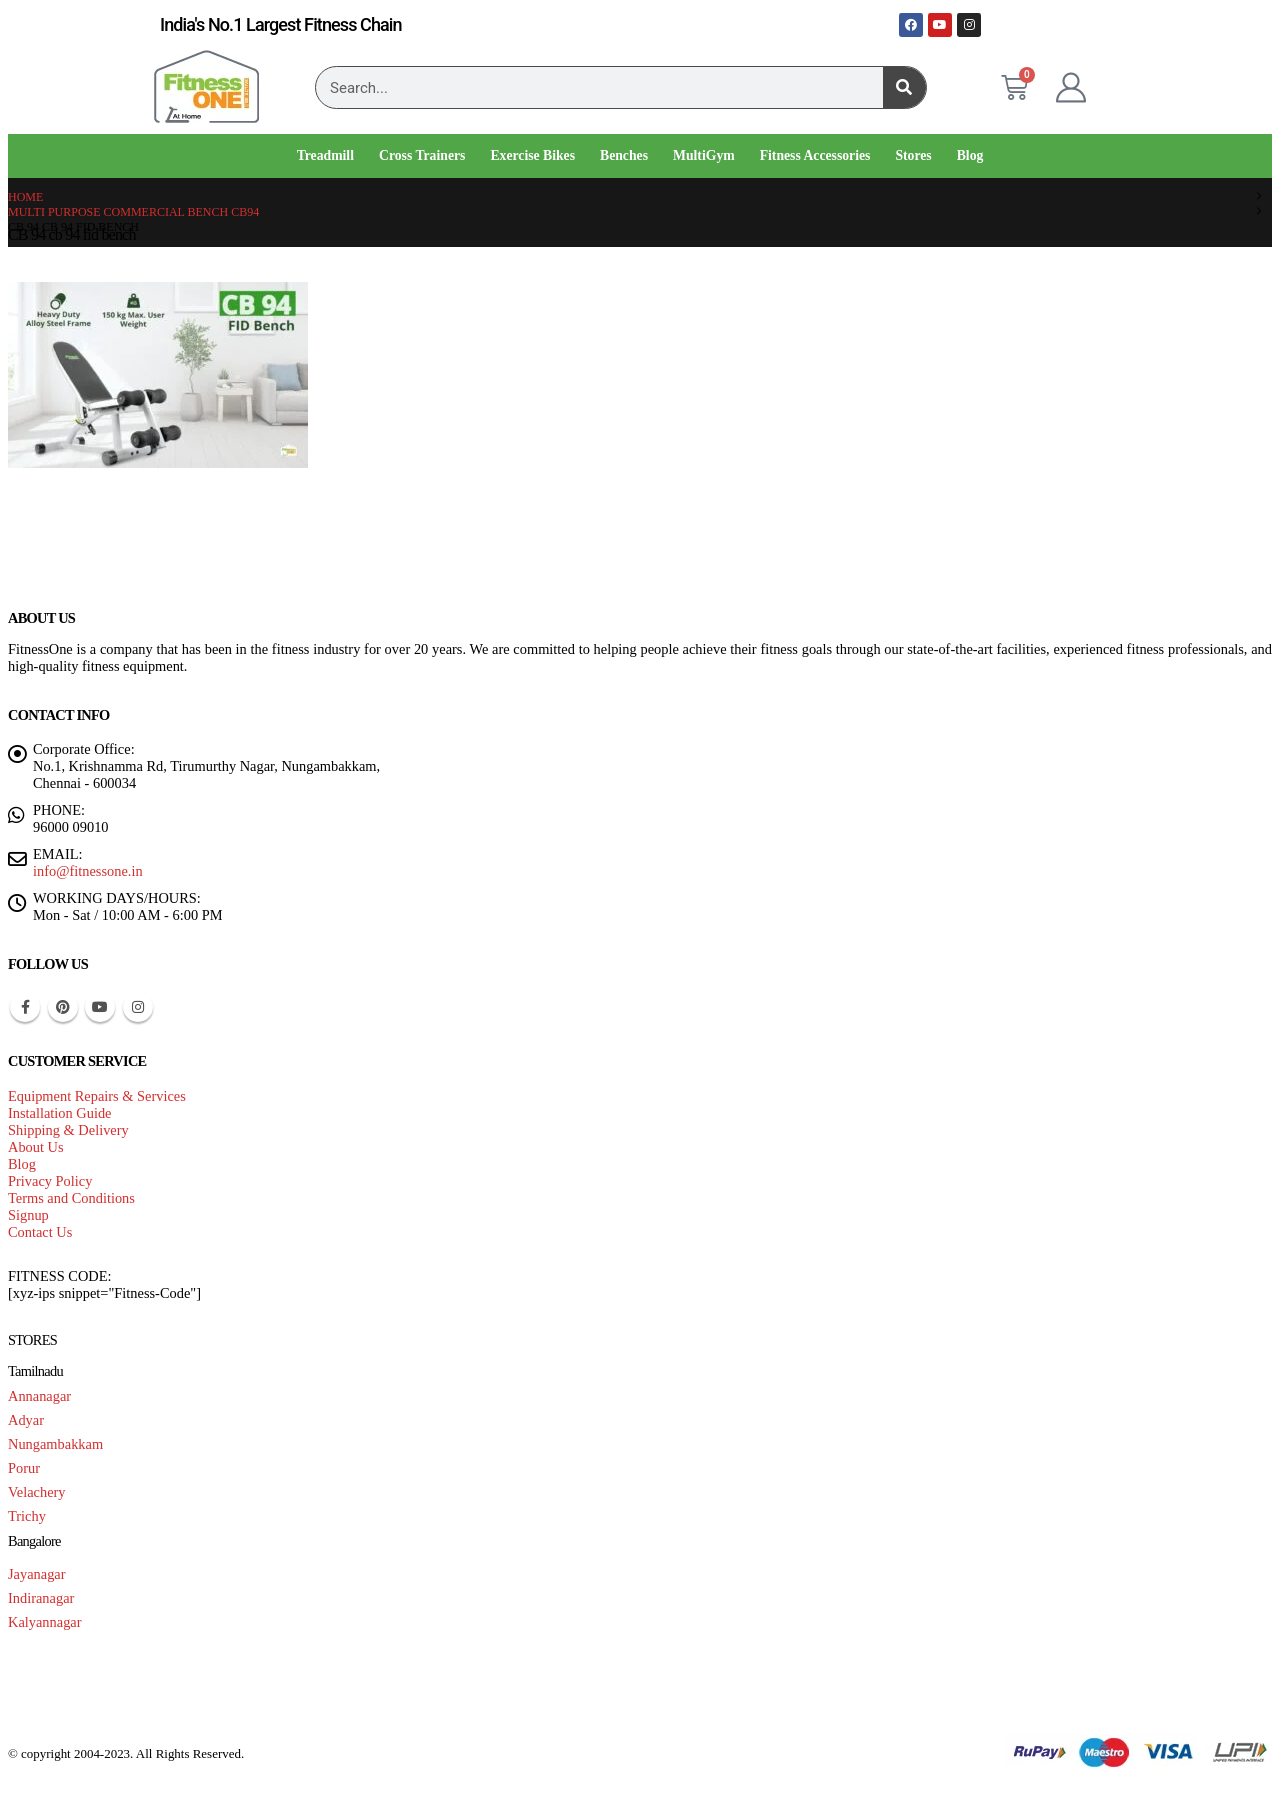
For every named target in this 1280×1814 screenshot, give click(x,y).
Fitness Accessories (815, 155)
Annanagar (39, 1396)
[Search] (904, 87)
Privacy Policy (50, 1181)
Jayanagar (37, 1574)
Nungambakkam (55, 1444)
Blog (970, 155)
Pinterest (63, 1007)
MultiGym (704, 155)
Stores (913, 155)
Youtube (100, 1007)
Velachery (37, 1492)
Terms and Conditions (71, 1198)
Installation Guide (60, 1113)
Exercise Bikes (532, 155)
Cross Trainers (422, 155)
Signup (28, 1215)
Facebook (25, 1007)
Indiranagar (41, 1598)
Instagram (138, 1007)
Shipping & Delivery (68, 1130)
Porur (24, 1468)
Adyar (26, 1420)
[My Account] (1071, 88)
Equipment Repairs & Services (97, 1096)
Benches (624, 155)
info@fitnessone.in (88, 871)
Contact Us (40, 1232)
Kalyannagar (45, 1622)
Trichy (27, 1516)
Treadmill (325, 155)
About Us (36, 1147)
